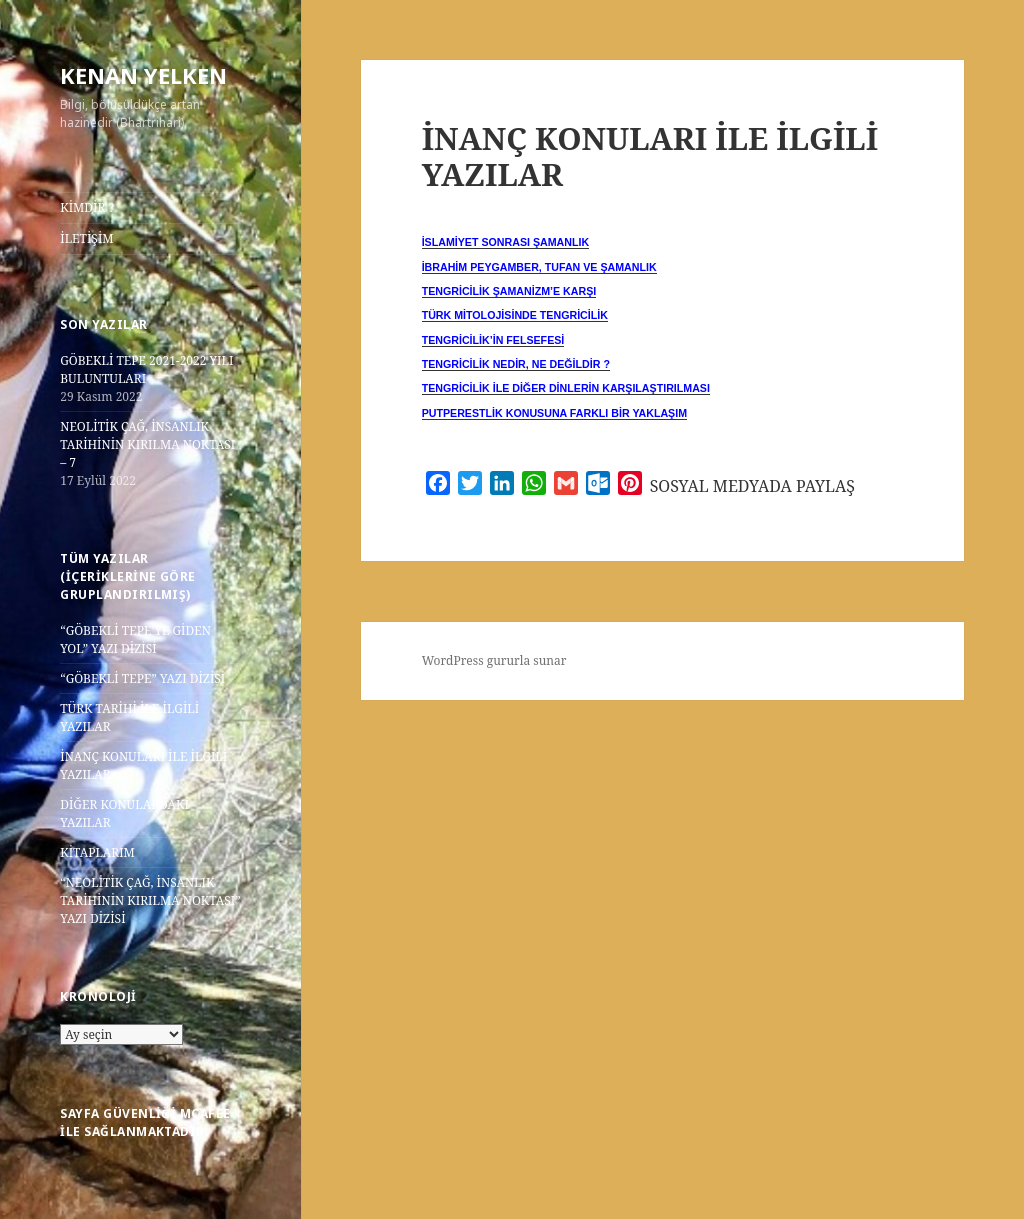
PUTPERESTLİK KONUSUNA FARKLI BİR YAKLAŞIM (554, 413)
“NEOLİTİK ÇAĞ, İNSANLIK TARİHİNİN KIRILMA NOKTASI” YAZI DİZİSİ (150, 900)
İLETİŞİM (86, 238)
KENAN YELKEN (143, 75)
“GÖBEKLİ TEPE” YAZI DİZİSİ (142, 678)
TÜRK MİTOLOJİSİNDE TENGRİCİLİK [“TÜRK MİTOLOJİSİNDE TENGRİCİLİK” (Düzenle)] (515, 315)
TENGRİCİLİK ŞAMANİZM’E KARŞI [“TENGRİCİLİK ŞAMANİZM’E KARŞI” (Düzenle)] (509, 291)
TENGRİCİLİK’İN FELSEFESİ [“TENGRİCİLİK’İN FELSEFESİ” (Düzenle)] (493, 340)
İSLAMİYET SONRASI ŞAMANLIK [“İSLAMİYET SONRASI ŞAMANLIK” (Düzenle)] (506, 242)
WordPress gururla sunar (494, 660)
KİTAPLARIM (97, 852)
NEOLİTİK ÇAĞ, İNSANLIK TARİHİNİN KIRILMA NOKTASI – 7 (147, 444)
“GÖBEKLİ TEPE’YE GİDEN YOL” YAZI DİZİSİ (135, 639)
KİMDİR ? (87, 207)
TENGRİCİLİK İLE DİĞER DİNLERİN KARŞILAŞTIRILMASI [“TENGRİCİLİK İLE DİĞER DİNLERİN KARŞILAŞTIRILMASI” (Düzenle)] (566, 388)
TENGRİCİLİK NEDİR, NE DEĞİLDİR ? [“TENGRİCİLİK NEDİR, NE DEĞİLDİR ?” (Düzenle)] (516, 364)
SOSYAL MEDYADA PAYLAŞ (752, 486)
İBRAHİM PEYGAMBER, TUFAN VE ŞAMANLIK (539, 267)
